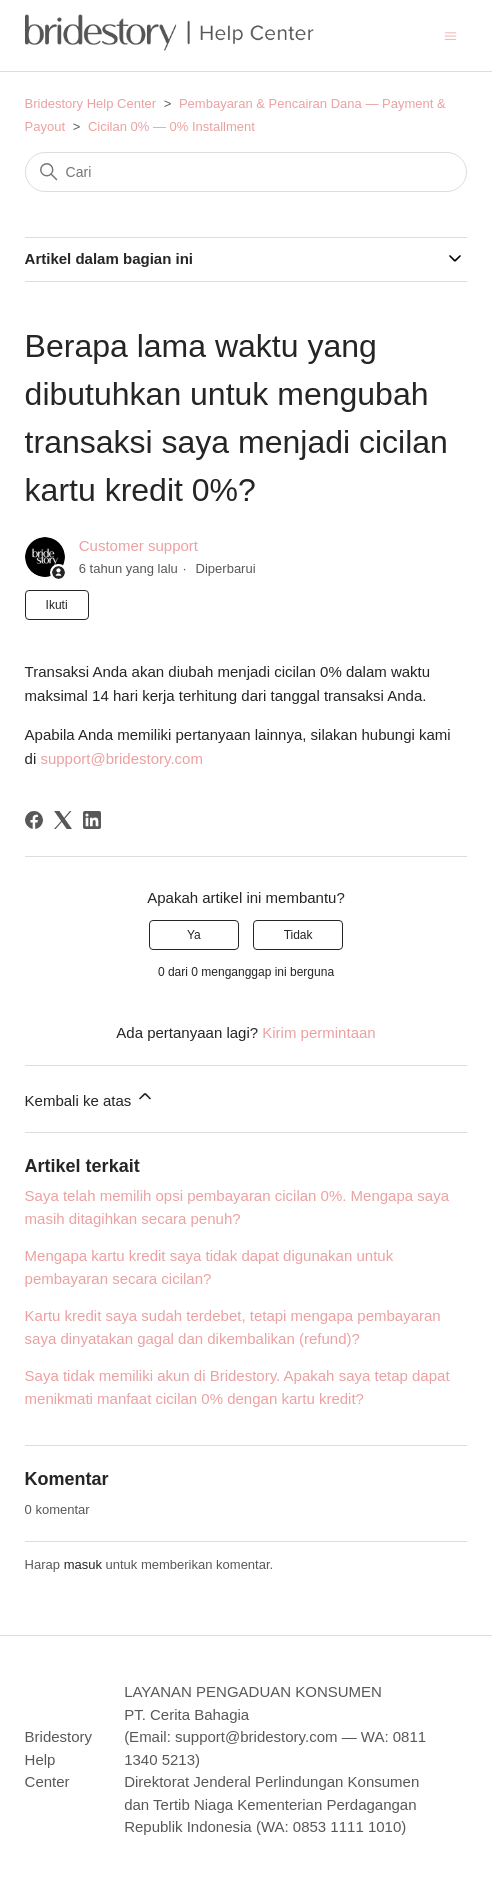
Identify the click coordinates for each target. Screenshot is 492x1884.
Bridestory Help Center (91, 103)
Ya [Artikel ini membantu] (194, 935)
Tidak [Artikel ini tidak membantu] (298, 935)
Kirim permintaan (318, 1032)
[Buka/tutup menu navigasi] (450, 34)
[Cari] (246, 172)
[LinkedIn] (92, 820)
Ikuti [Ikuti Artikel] (57, 605)
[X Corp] (63, 820)
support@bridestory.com (121, 758)
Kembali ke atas (90, 1097)
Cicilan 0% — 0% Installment (171, 126)
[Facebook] (34, 820)
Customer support (138, 545)
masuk (83, 1564)
